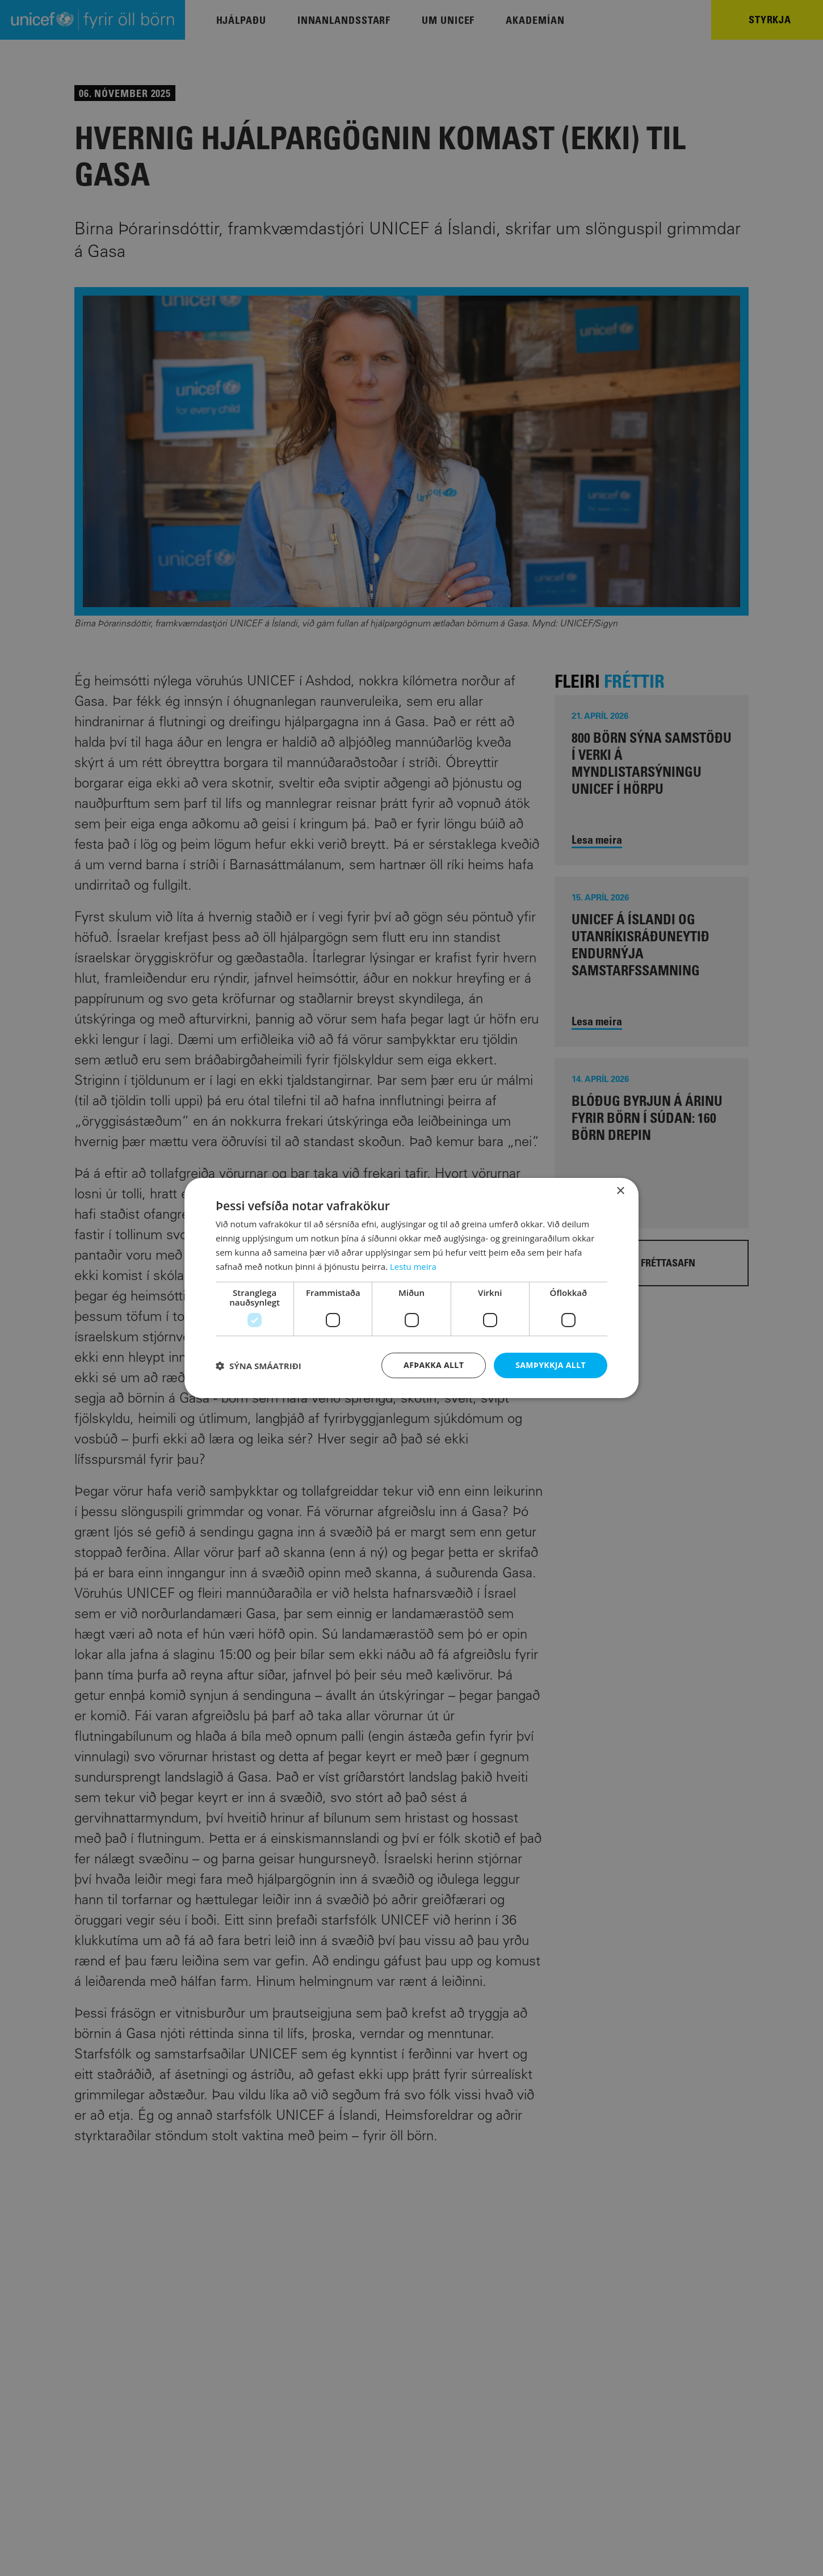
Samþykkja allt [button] (550, 1364)
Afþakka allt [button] (434, 1364)
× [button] (620, 1191)
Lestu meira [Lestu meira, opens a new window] (413, 1266)
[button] (258, 1365)
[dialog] (411, 1288)
